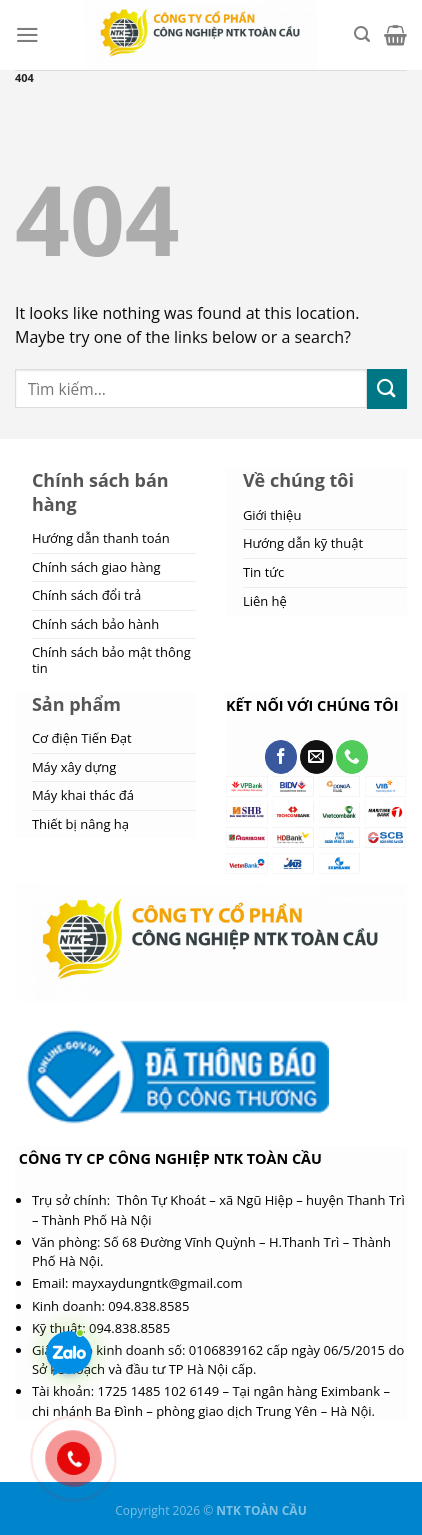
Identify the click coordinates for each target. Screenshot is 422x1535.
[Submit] (387, 388)
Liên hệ (265, 601)
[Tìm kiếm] (362, 34)
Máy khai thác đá (83, 795)
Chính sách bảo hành (95, 624)
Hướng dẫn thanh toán (101, 538)
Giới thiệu (272, 515)
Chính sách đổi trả (86, 595)
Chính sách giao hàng (96, 567)
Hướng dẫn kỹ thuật (303, 543)
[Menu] (27, 35)
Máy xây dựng (74, 767)
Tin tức (263, 572)
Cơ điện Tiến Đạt (82, 738)
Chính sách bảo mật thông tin (111, 660)
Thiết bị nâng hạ (80, 824)
